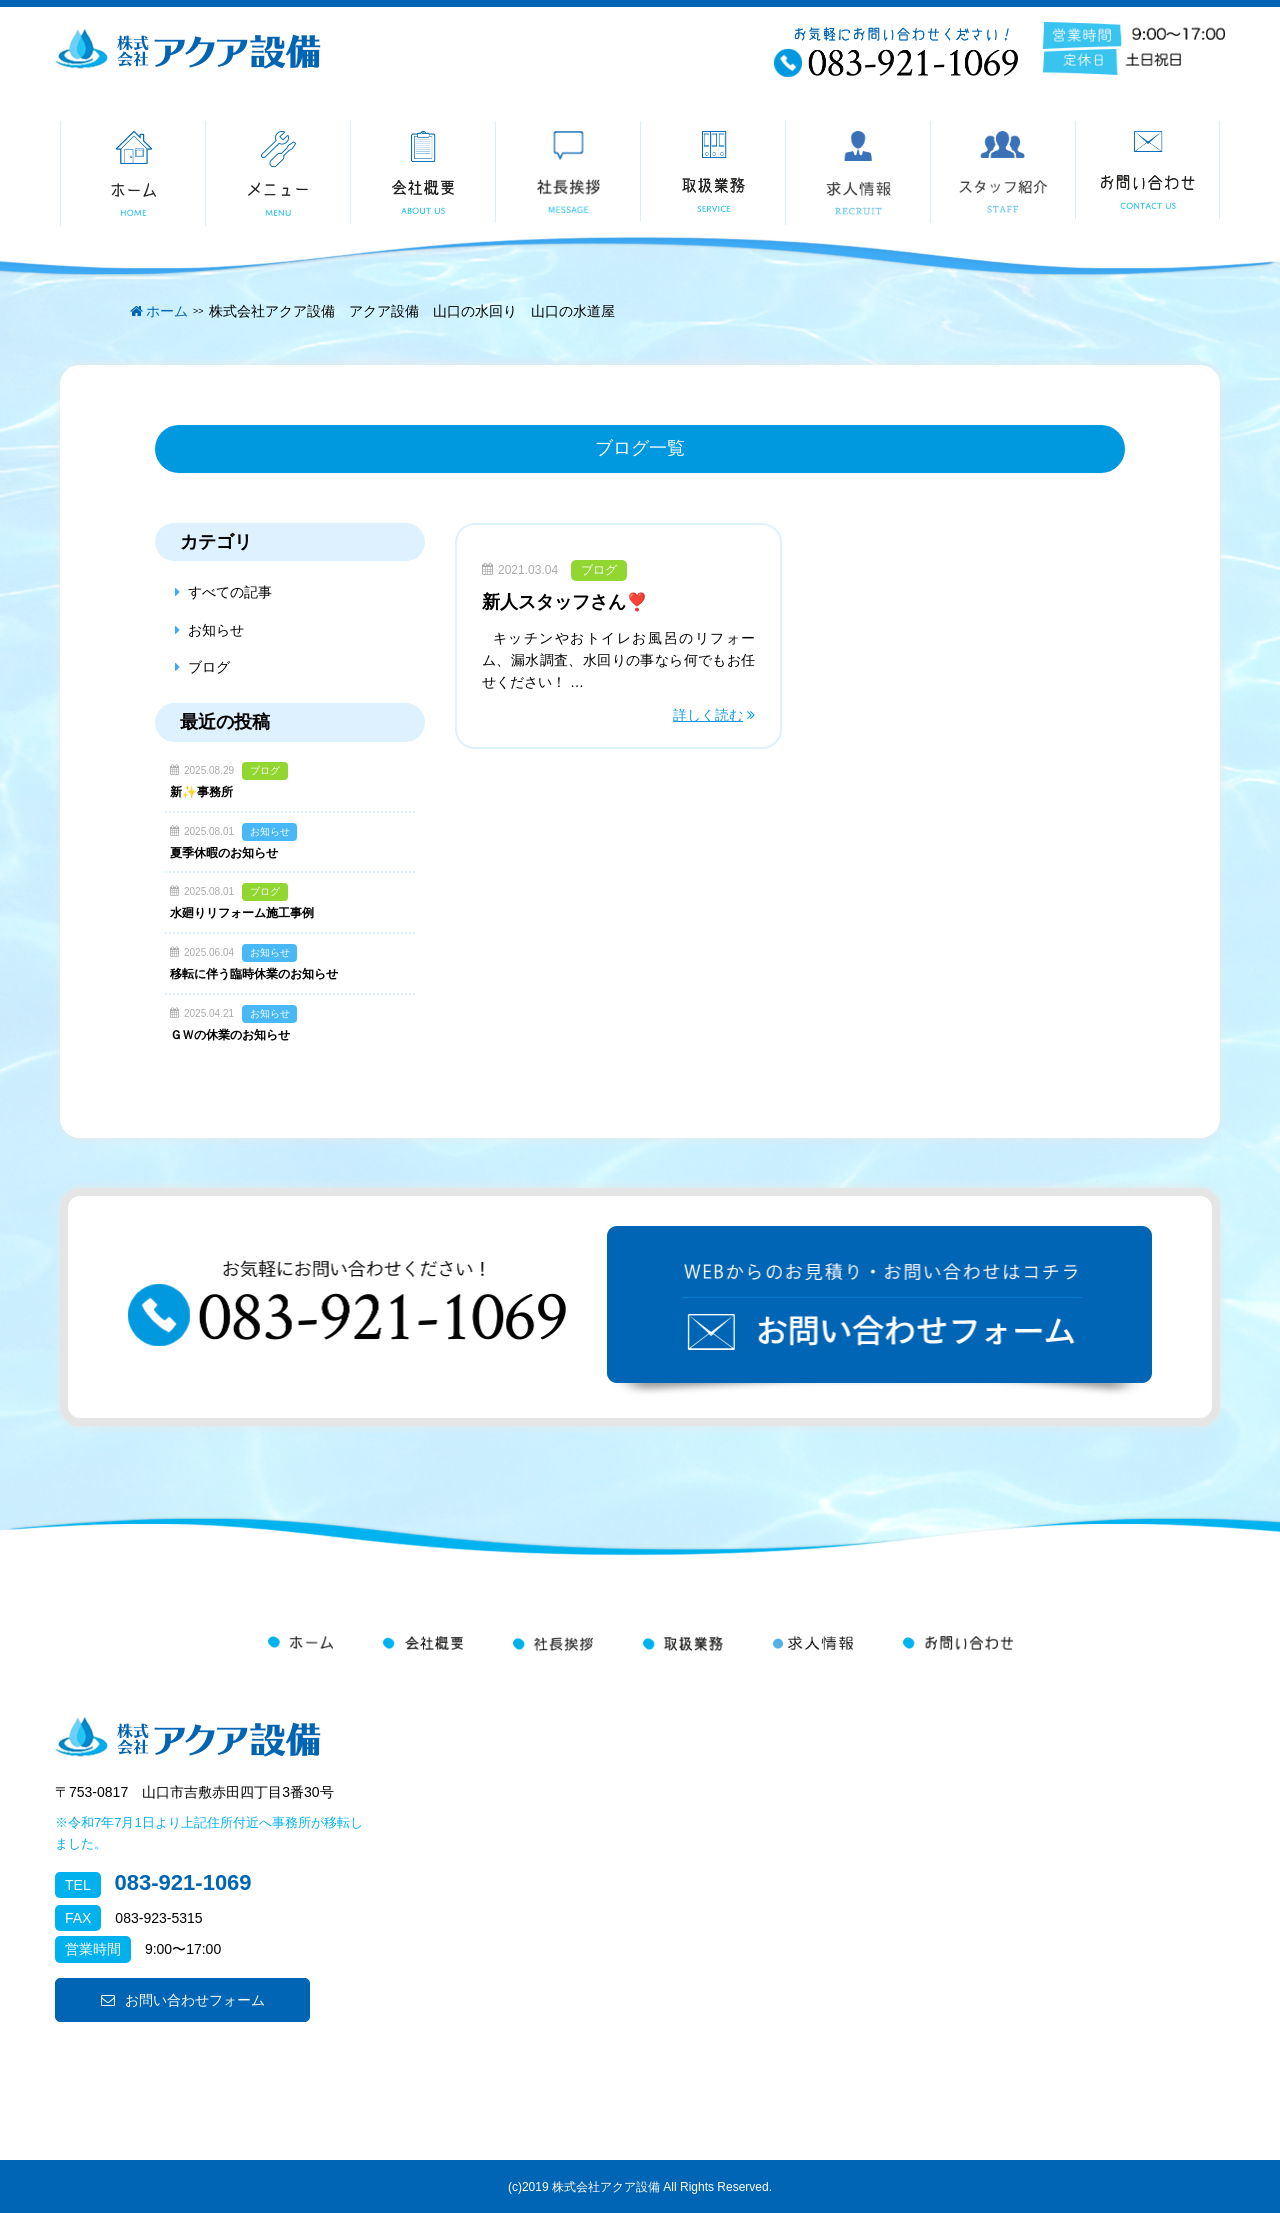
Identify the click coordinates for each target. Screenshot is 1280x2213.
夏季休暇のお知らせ (224, 853)
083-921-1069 (183, 1882)
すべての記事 (230, 592)
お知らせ (216, 630)
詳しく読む (708, 715)
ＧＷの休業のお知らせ (230, 1035)
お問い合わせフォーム (183, 2000)
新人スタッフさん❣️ (565, 602)
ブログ (599, 570)
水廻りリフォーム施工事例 (242, 913)
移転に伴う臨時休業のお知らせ (254, 974)
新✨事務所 (201, 792)
